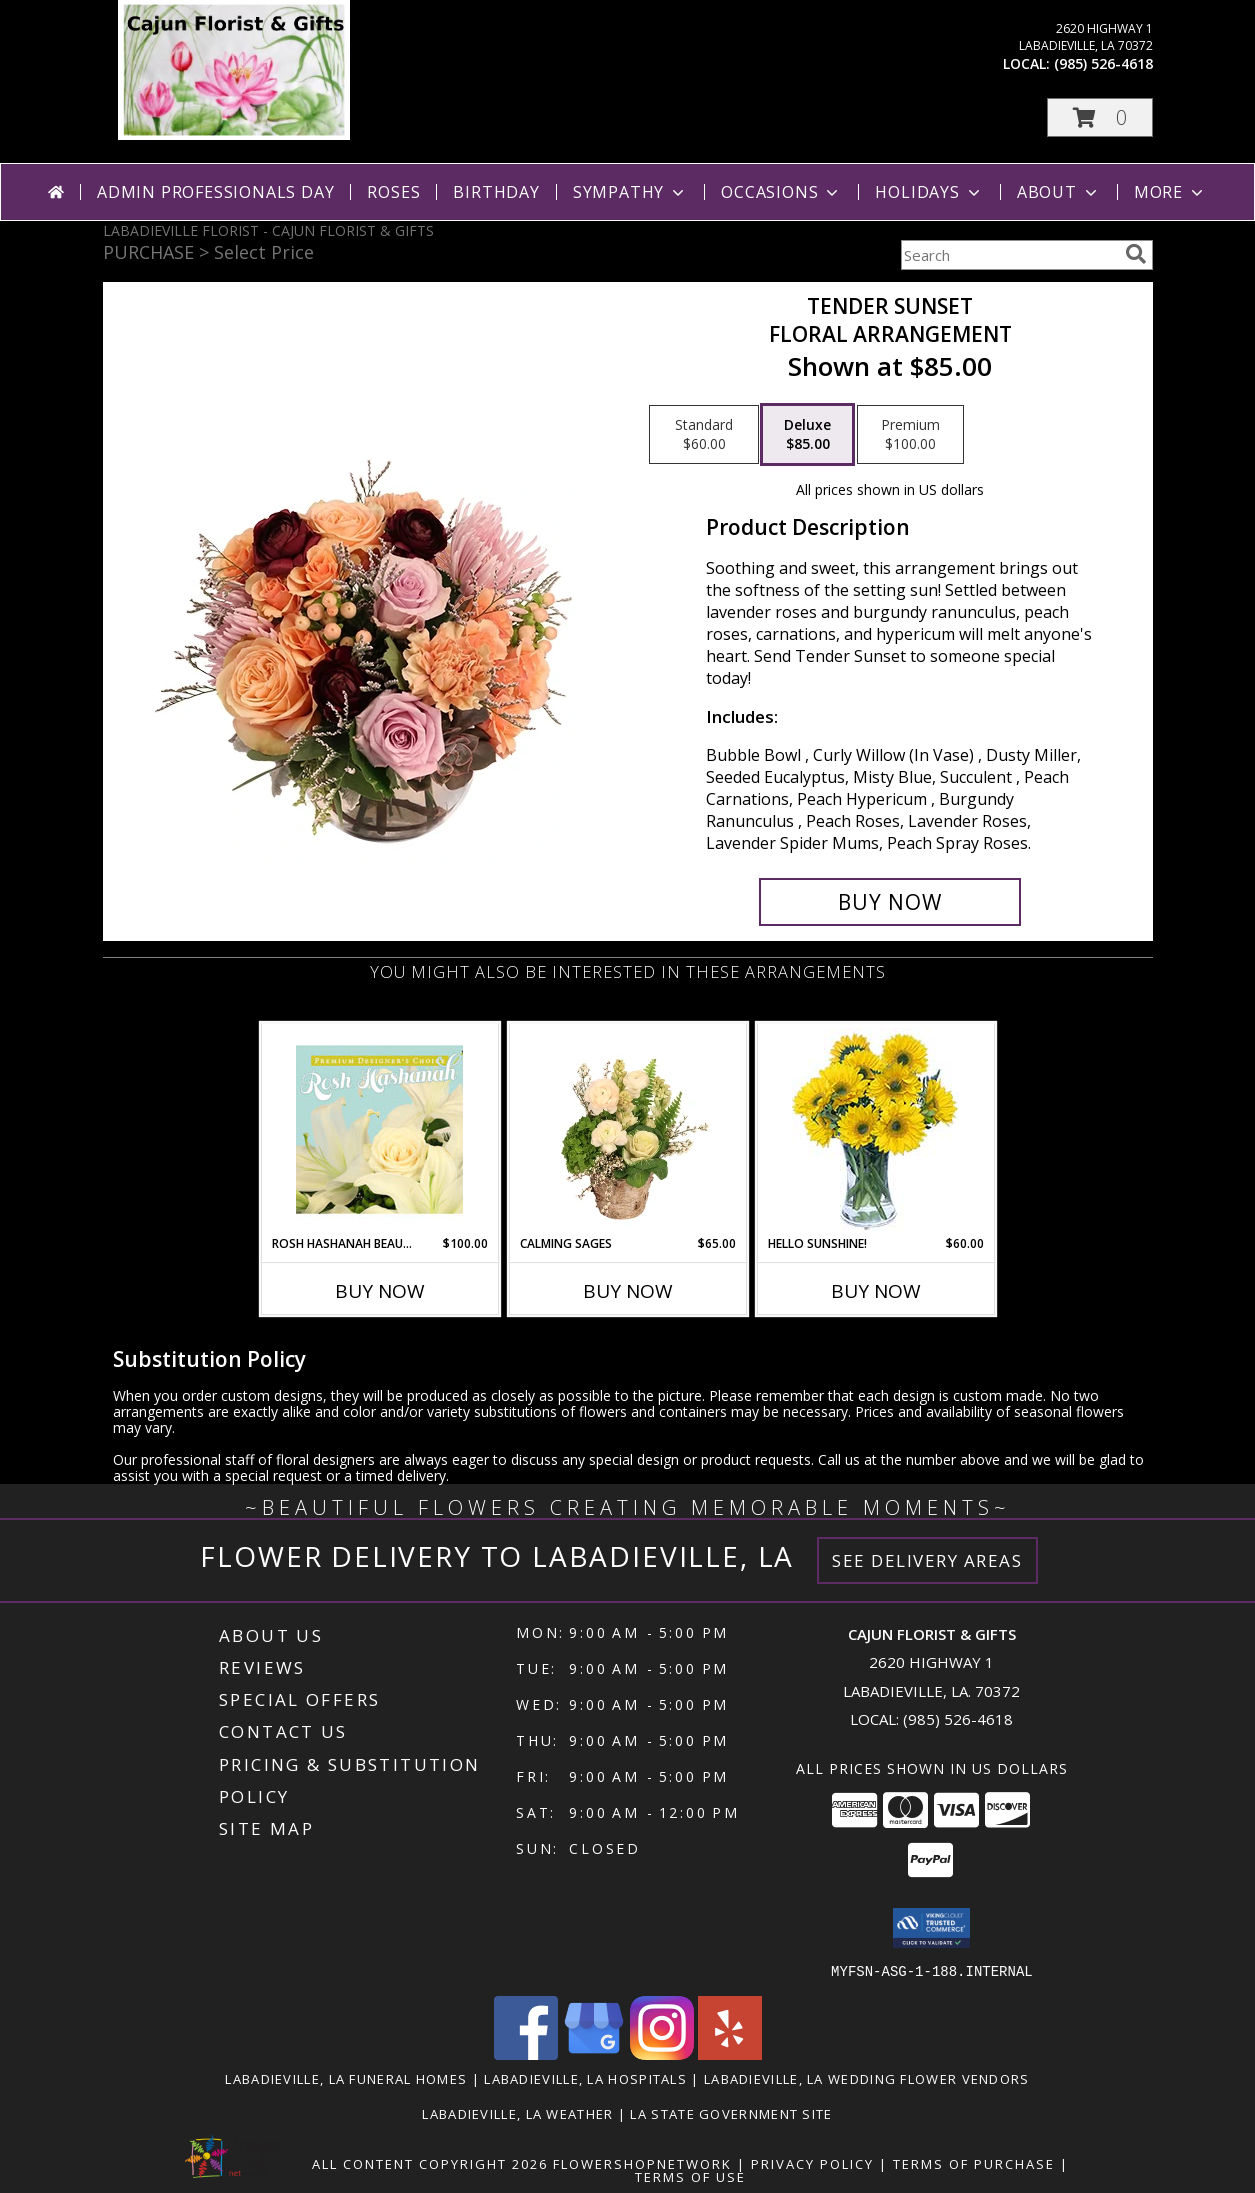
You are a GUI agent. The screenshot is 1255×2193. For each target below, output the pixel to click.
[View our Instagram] (662, 2053)
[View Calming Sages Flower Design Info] (627, 1129)
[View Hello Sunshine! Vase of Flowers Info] (875, 1129)
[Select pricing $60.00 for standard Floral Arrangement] (704, 435)
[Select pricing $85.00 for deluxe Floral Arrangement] (807, 435)
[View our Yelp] (730, 2053)
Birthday (496, 192)
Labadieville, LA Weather (517, 2113)
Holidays (929, 192)
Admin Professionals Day (215, 192)
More (1170, 192)
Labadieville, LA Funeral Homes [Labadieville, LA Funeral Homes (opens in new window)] (346, 2078)
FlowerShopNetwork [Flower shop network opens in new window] (642, 2163)
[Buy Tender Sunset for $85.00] (890, 902)
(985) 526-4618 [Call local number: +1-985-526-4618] (1103, 63)
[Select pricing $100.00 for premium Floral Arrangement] (910, 435)
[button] (1100, 117)
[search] (1136, 254)
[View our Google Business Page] (594, 2053)
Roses (393, 192)
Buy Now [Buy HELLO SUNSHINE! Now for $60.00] (876, 1291)
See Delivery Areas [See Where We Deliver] (927, 1560)
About (1059, 192)
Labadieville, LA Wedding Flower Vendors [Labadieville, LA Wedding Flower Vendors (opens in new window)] (867, 2078)
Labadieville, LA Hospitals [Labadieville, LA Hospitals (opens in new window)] (585, 2078)
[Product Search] (1009, 255)
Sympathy (630, 192)
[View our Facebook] (526, 2053)
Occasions (781, 192)
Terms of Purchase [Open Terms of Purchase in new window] (974, 2163)
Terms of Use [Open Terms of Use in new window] (690, 2176)
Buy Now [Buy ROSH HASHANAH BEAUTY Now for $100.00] (380, 1291)
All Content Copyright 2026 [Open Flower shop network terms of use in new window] (430, 2163)
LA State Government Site (731, 2113)
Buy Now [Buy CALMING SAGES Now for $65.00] (628, 1291)
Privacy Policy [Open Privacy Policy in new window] (812, 2163)
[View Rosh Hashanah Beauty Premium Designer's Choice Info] (379, 1129)
